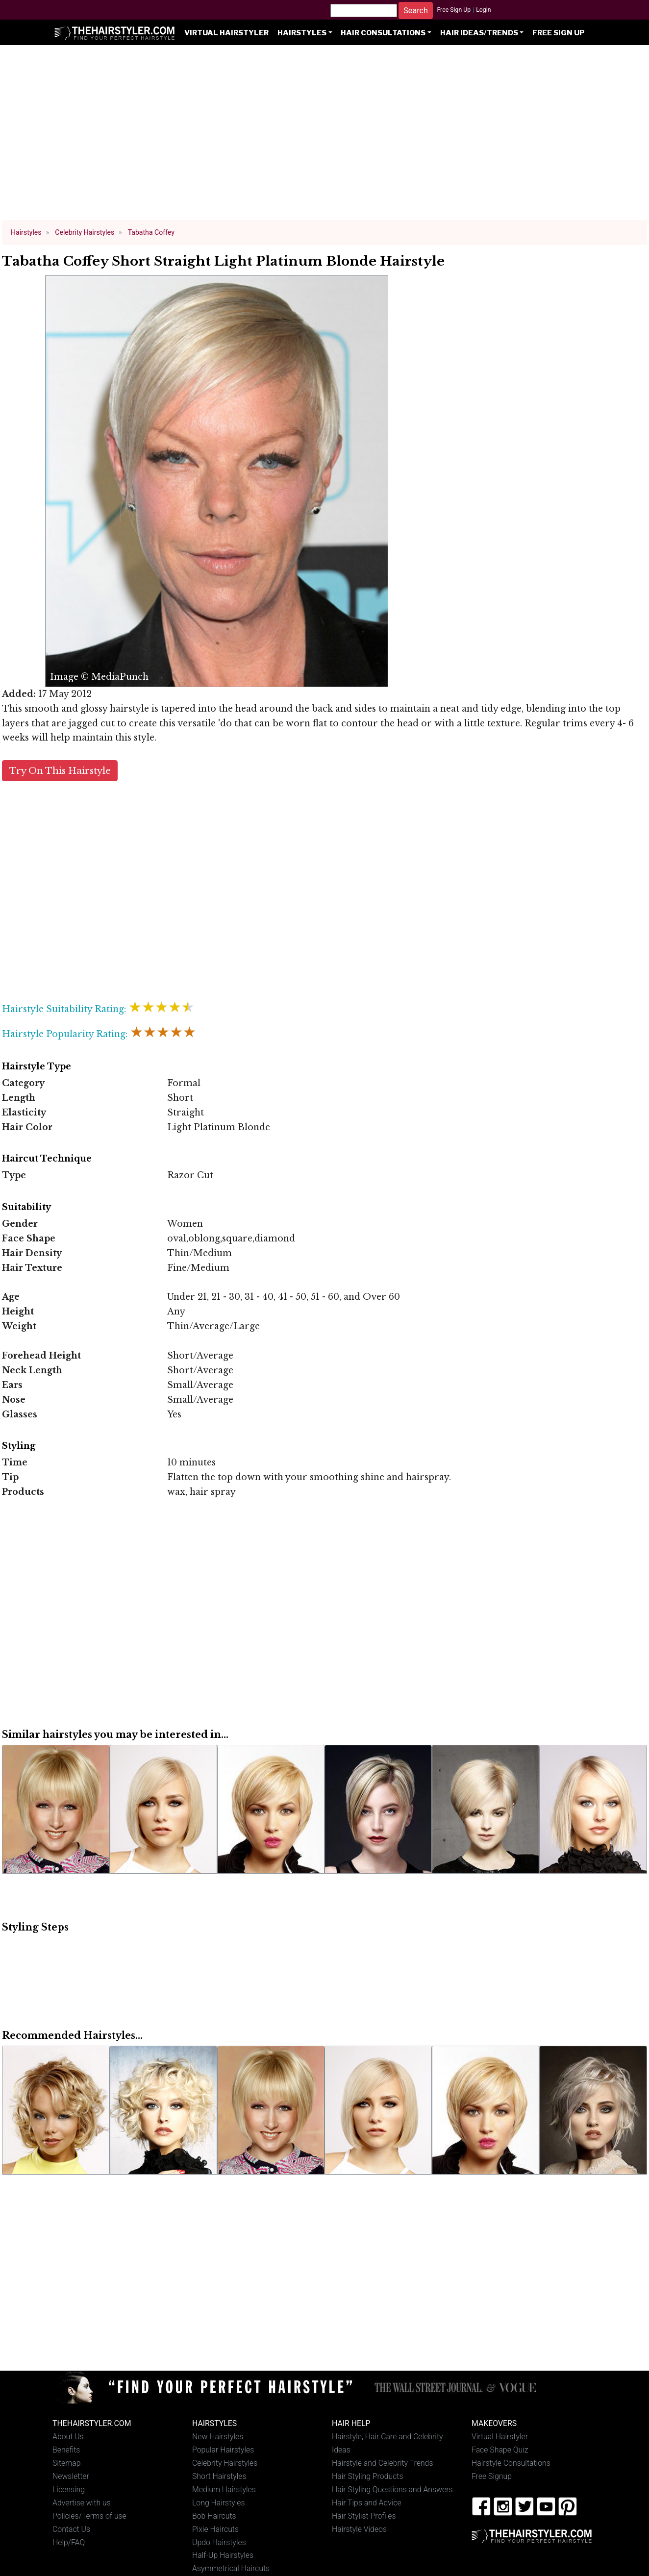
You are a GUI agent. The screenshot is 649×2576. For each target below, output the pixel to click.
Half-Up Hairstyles (222, 2555)
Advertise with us (81, 2502)
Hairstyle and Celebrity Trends (382, 2463)
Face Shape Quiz (500, 2449)
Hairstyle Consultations (511, 2463)
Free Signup (492, 2476)
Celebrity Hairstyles (224, 2463)
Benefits (66, 2449)
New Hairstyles (217, 2436)
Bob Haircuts (214, 2516)
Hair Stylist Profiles (364, 2516)
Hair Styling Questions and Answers (392, 2489)
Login (483, 9)
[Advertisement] (324, 137)
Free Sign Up (454, 9)
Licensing (68, 2489)
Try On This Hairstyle (60, 770)
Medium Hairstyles (224, 2489)
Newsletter (70, 2476)
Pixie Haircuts (215, 2529)
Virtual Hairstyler (226, 32)
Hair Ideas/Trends (479, 32)
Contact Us (71, 2529)
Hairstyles (301, 32)
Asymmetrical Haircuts (231, 2568)
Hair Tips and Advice (366, 2502)
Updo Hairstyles (219, 2542)
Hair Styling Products (367, 2476)
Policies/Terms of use (89, 2516)
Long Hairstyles (218, 2502)
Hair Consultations (383, 32)
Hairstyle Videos (359, 2529)
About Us (68, 2436)
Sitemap (66, 2463)
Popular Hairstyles (223, 2449)
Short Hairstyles (219, 2476)
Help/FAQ (68, 2542)
